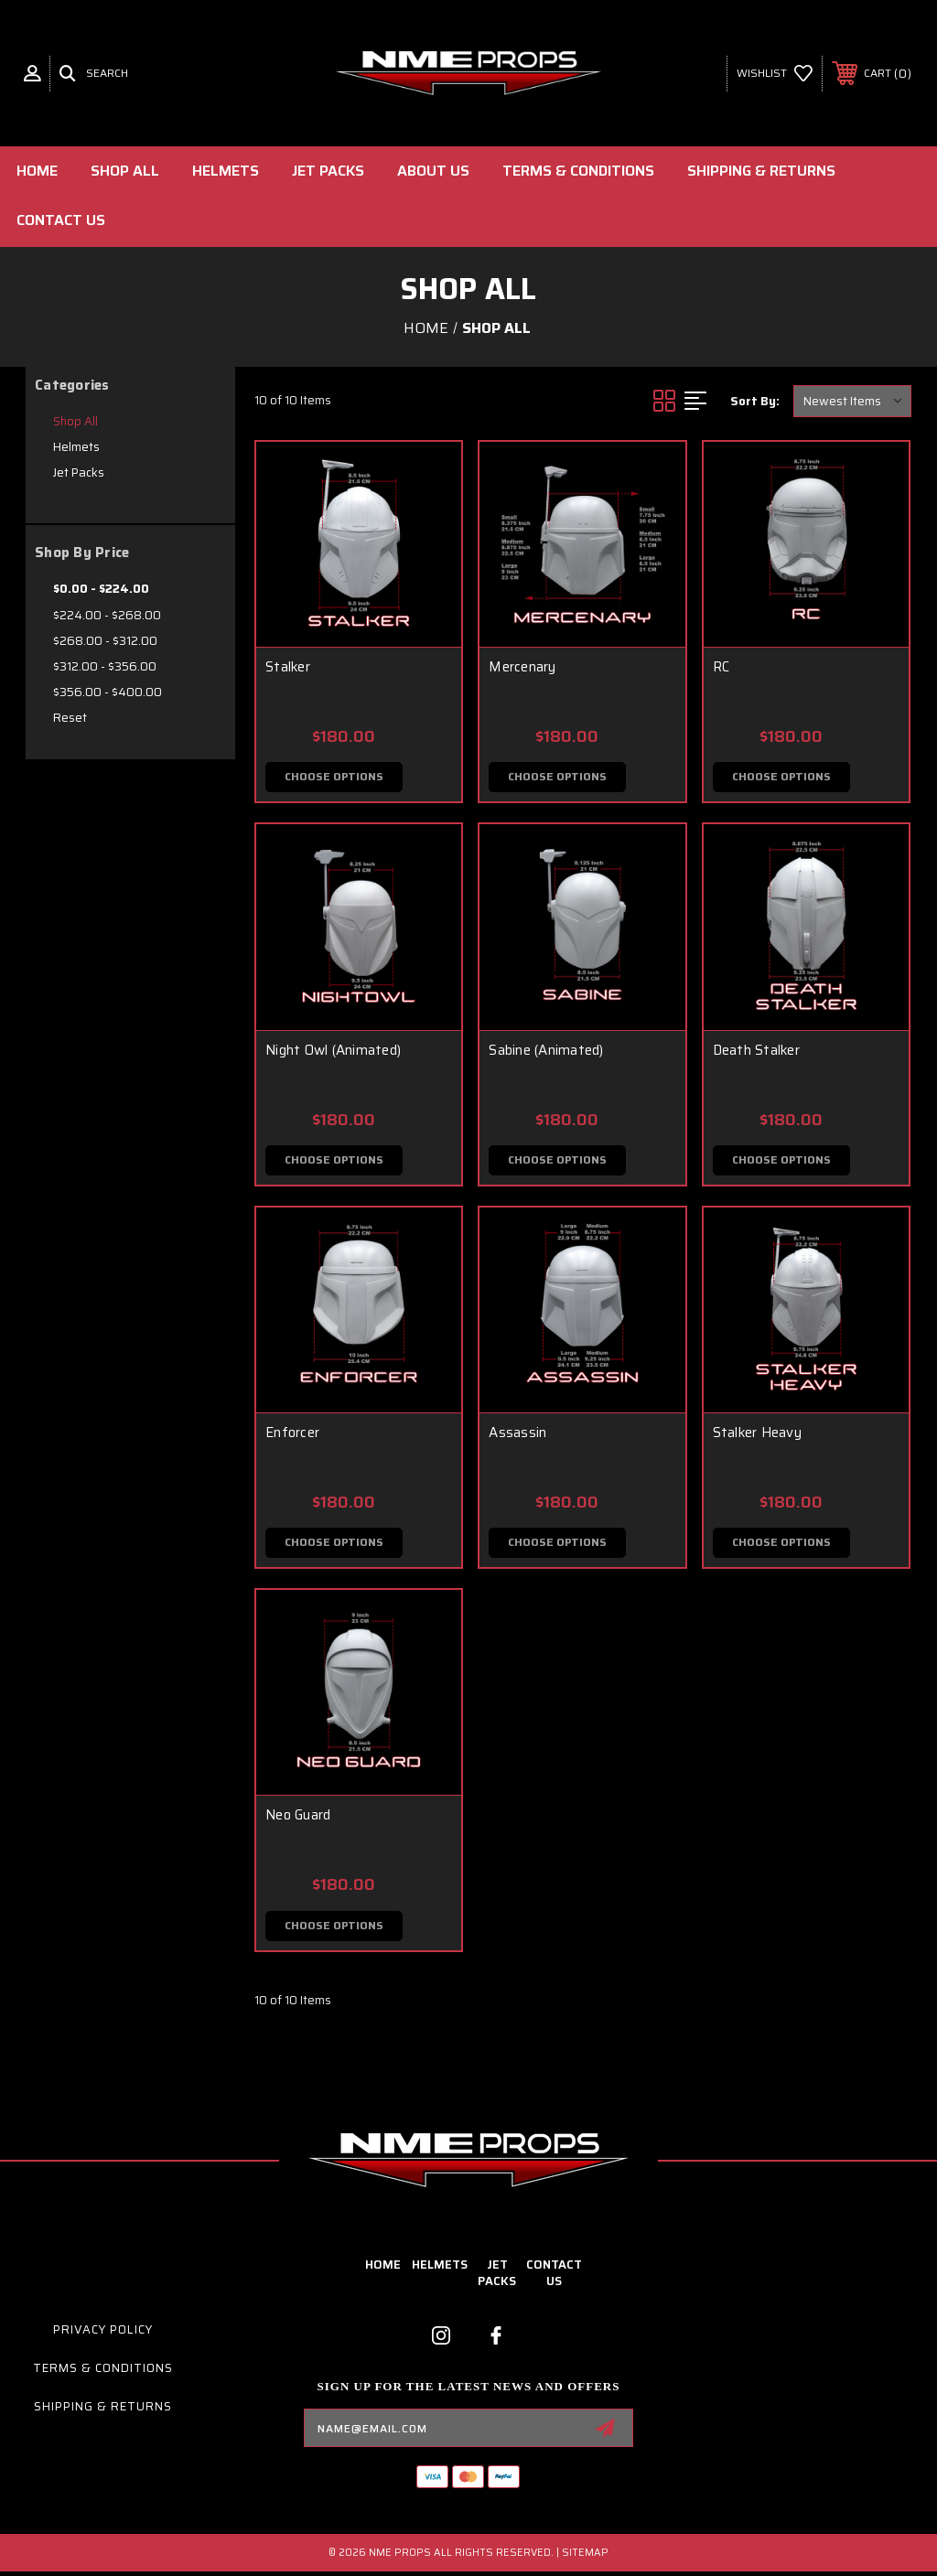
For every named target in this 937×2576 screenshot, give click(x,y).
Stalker (287, 667)
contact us (554, 2277)
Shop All (125, 170)
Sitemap (585, 2557)
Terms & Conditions (578, 170)
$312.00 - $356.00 (104, 666)
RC (721, 667)
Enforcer (292, 1435)
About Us (433, 170)
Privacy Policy (103, 2334)
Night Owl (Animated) (333, 1051)
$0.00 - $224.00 (101, 588)
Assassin (517, 1435)
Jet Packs (328, 170)
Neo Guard (297, 1819)
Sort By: (755, 401)
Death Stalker (756, 1051)
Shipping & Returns (761, 170)
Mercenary (522, 667)
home (383, 2269)
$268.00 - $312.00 (105, 640)
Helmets (225, 170)
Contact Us (60, 220)
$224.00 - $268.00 (107, 615)
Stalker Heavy (757, 1435)
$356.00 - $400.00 (107, 692)
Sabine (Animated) (546, 1051)
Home (37, 170)
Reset (70, 717)
